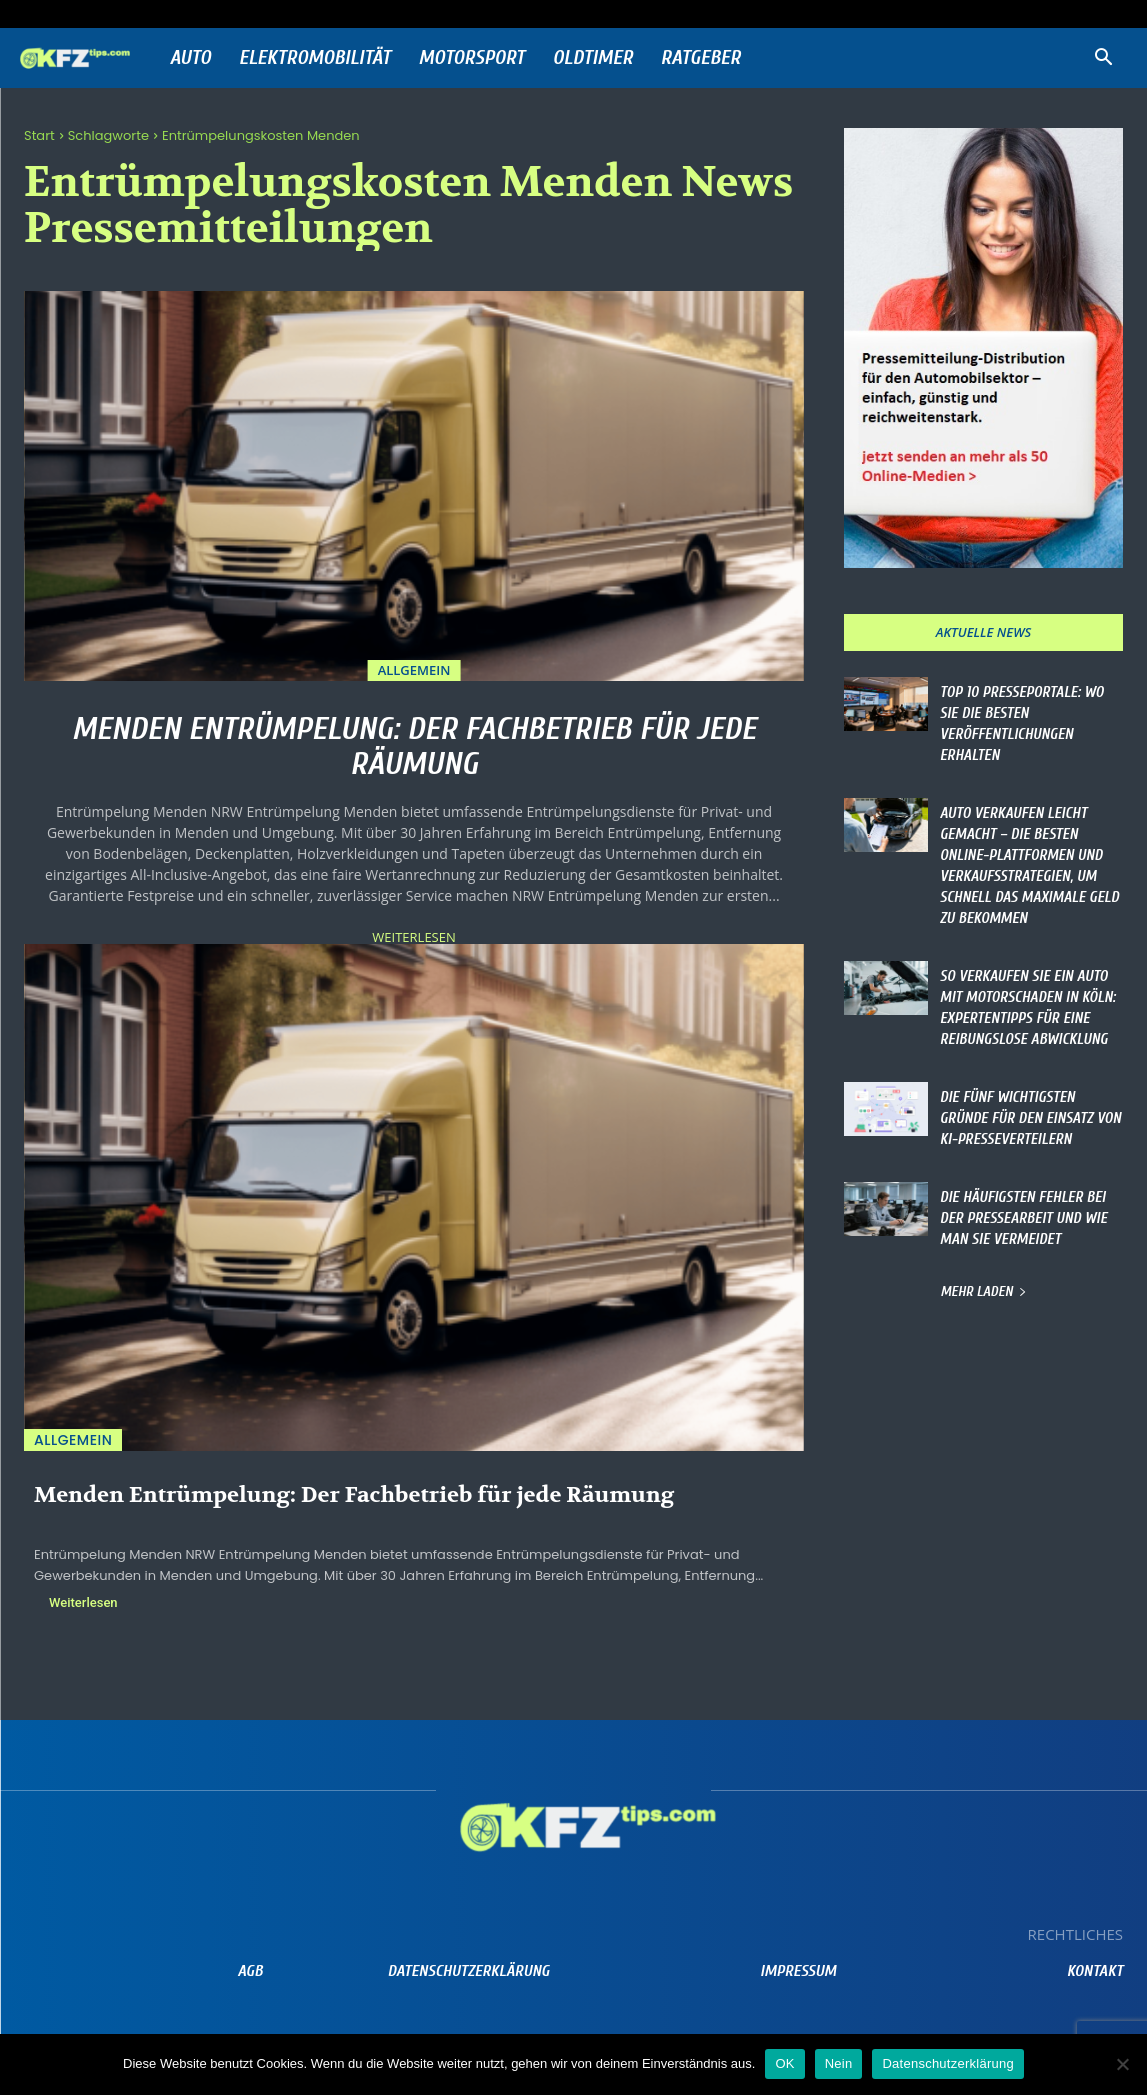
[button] (1103, 59)
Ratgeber (701, 57)
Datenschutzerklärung (947, 2063)
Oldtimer (593, 57)
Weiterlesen (413, 937)
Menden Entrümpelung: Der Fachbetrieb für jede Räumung (414, 746)
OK (784, 2063)
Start (39, 135)
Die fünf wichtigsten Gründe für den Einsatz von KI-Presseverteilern (1030, 1118)
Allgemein (414, 670)
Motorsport (472, 57)
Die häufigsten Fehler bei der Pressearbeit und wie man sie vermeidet (1023, 1218)
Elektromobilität (315, 57)
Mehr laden (983, 1291)
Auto (190, 57)
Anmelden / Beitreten (222, 13)
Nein (839, 2063)
